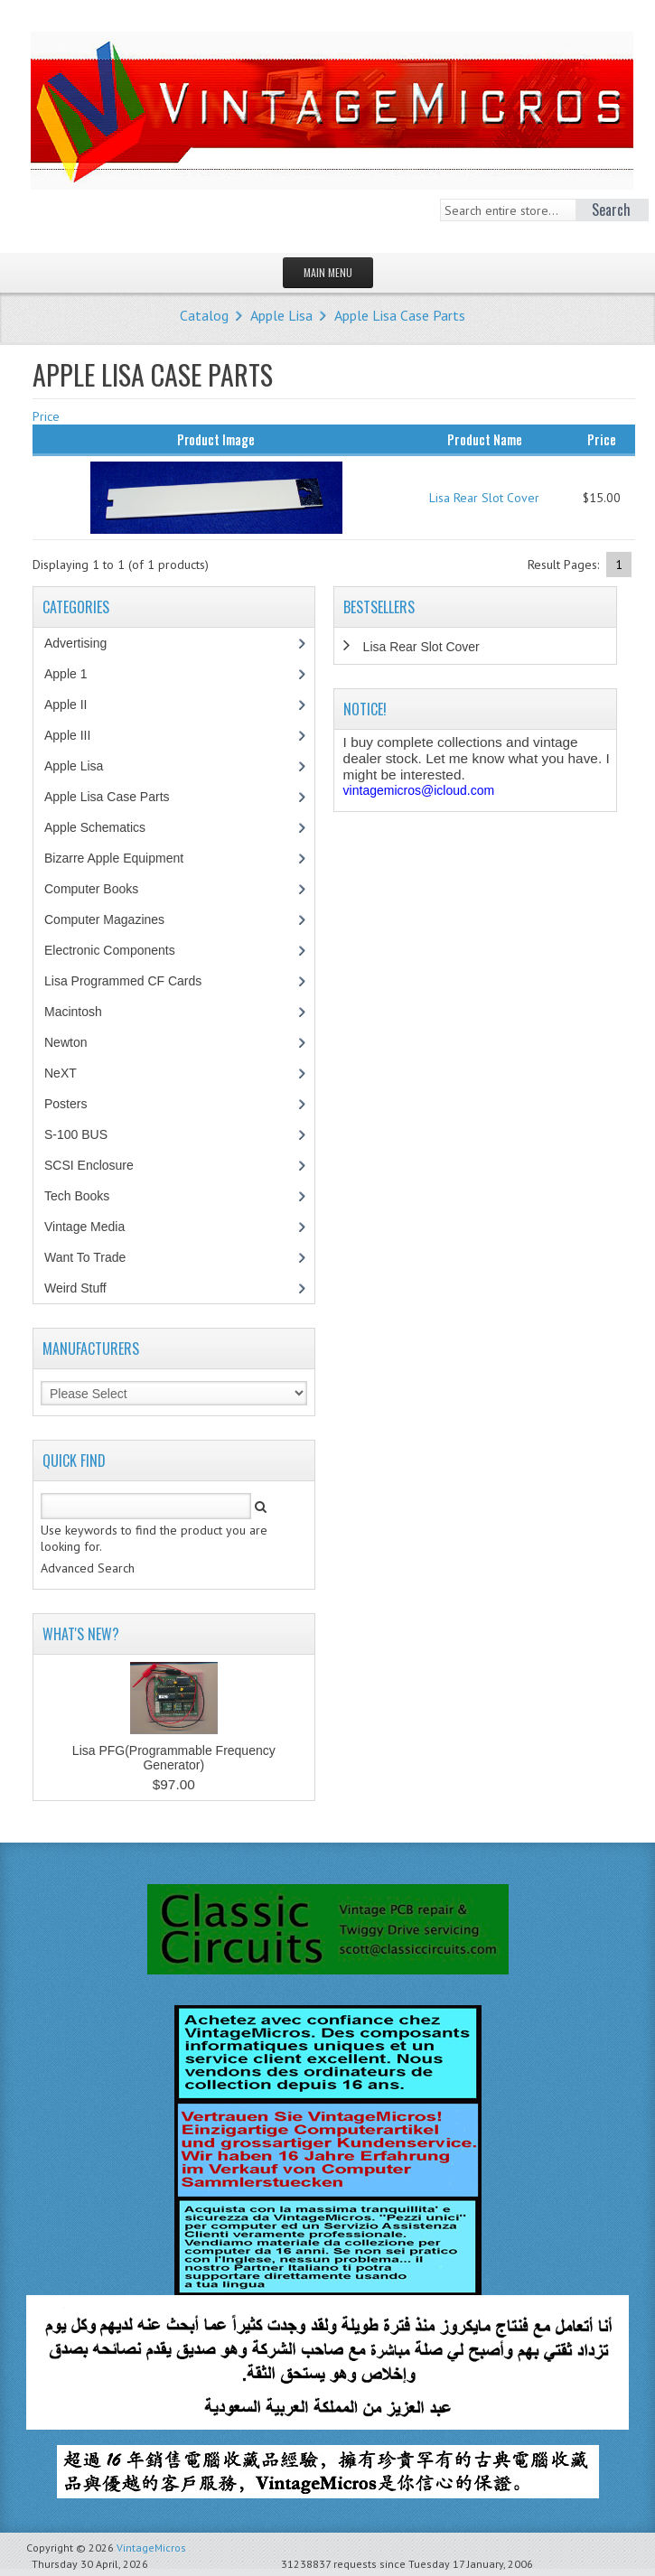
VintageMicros (151, 2547)
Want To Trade (85, 1257)
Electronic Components (119, 950)
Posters (75, 1104)
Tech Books (90, 1196)
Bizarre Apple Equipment (123, 858)
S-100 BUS (85, 1134)
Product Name (484, 439)
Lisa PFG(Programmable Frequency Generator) (174, 1757)
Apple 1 (75, 674)
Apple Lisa (281, 315)
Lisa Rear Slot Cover (484, 498)
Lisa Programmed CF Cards (132, 981)
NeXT (60, 1073)
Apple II (75, 704)
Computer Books (104, 889)
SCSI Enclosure (98, 1165)
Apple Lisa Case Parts (399, 315)
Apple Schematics (104, 827)
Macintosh (82, 1011)
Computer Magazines (117, 919)
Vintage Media (94, 1226)
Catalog (204, 315)
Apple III (76, 735)
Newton (65, 1042)
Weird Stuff (85, 1288)
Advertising (85, 643)
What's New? (80, 1634)
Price (46, 416)
